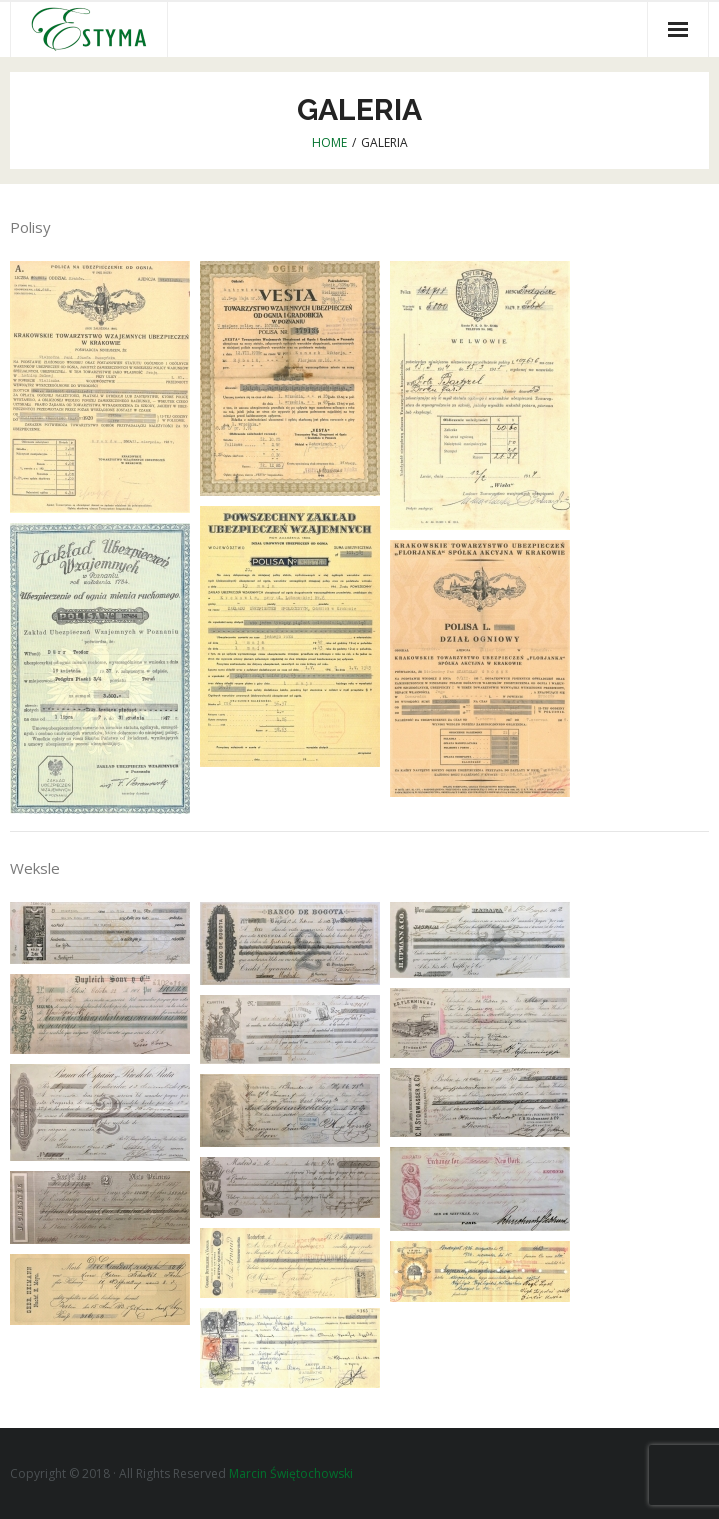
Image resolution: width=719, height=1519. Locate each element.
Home (329, 142)
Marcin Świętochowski (291, 1473)
